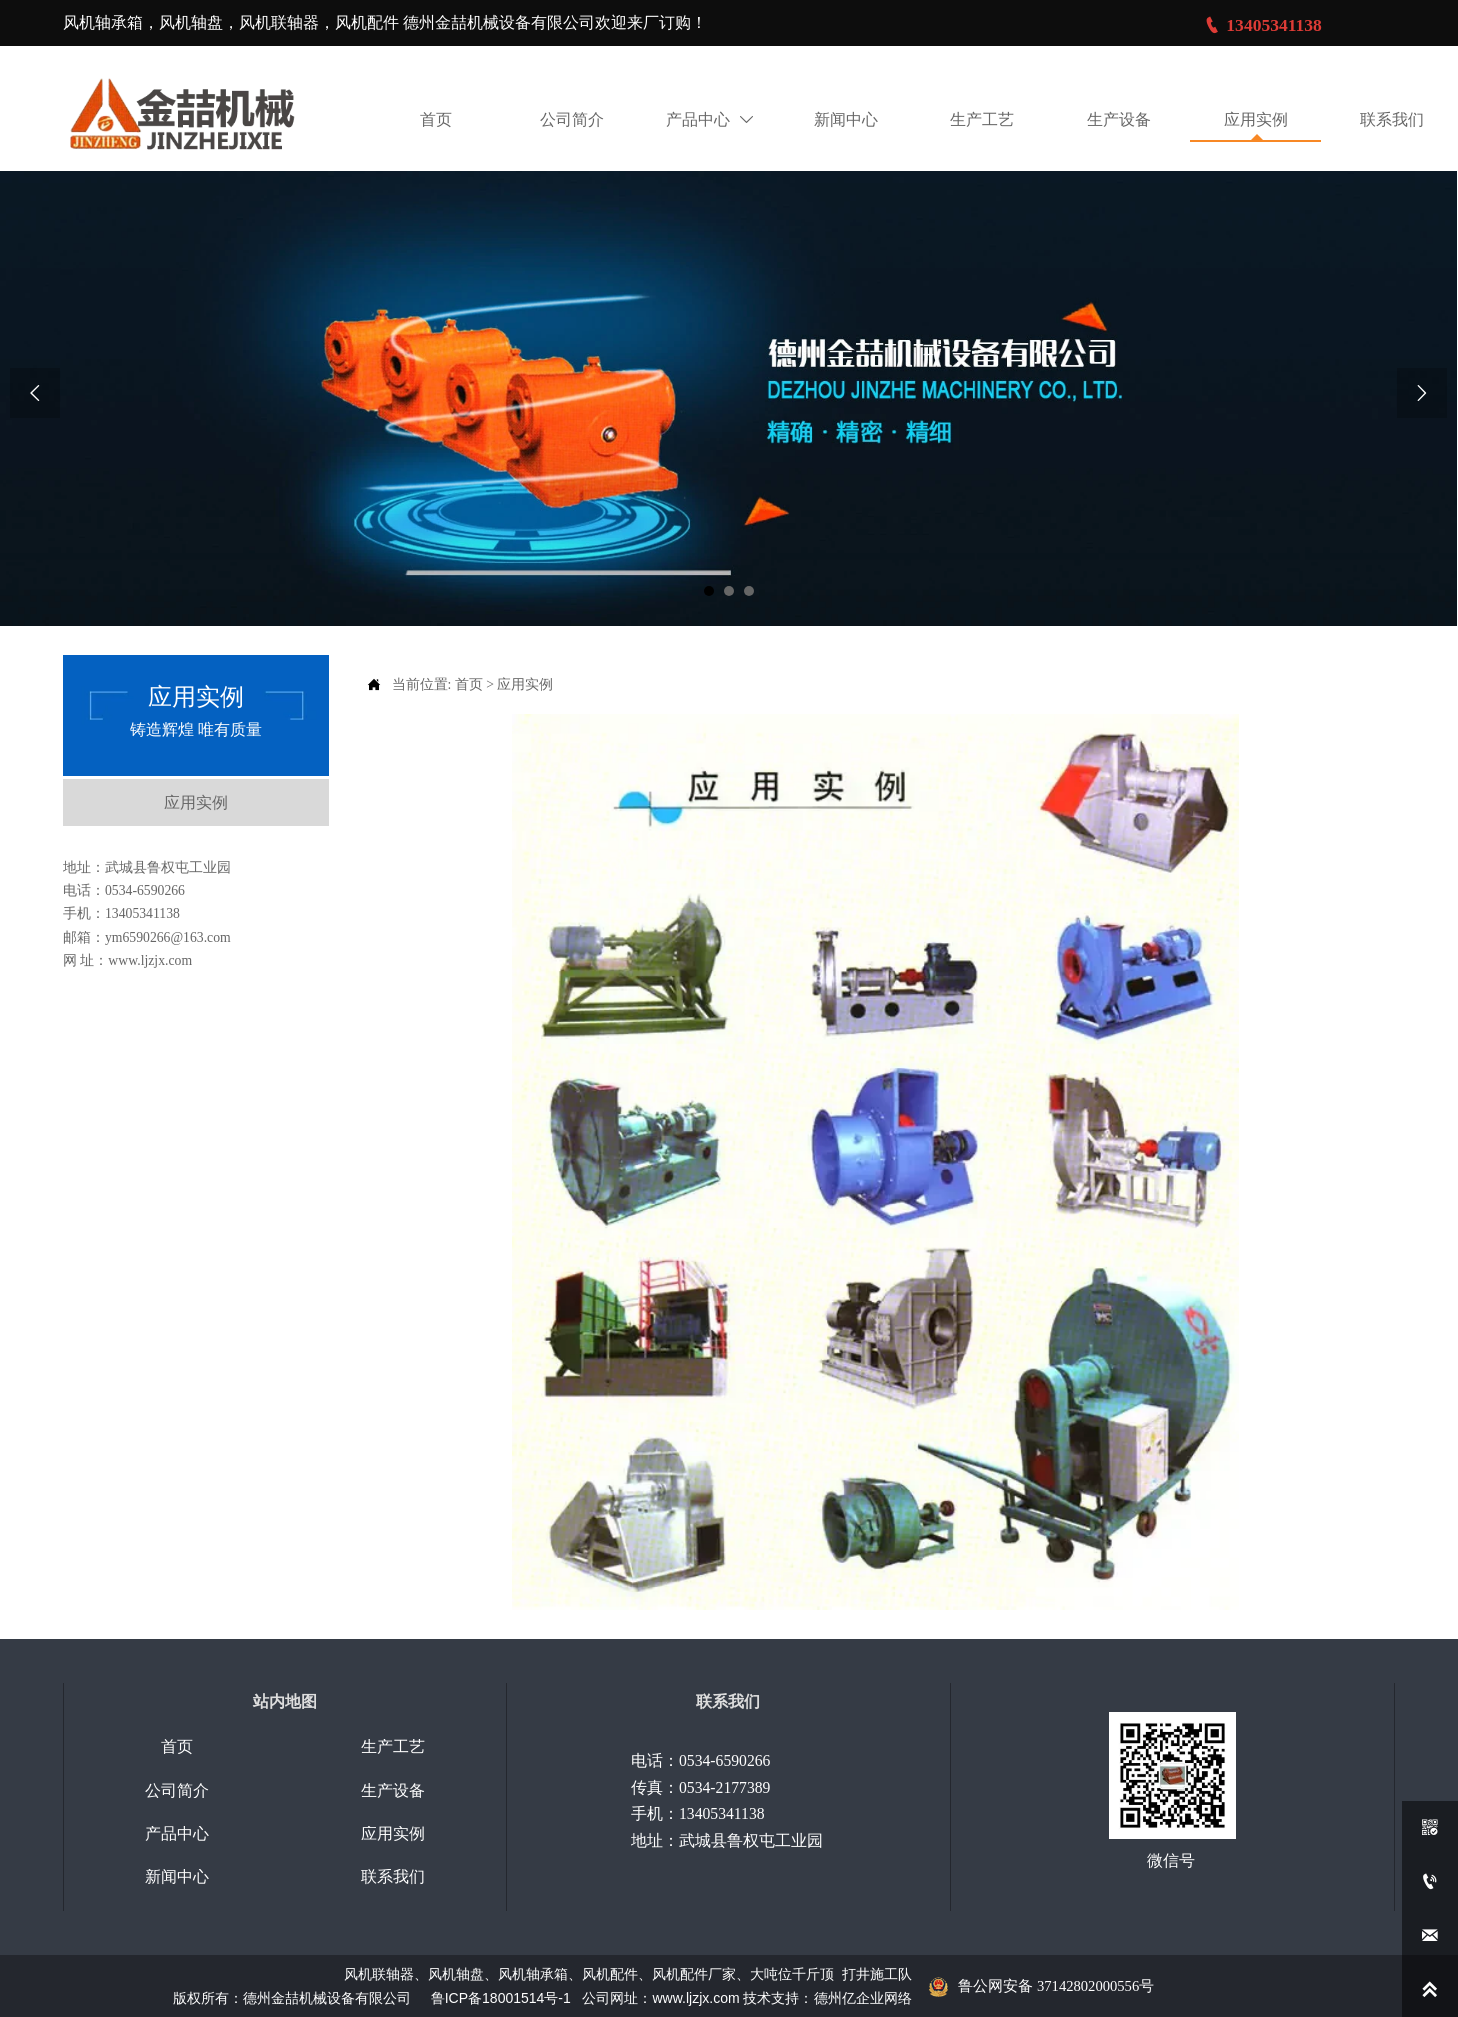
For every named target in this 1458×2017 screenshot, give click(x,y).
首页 (469, 683)
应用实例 (525, 683)
